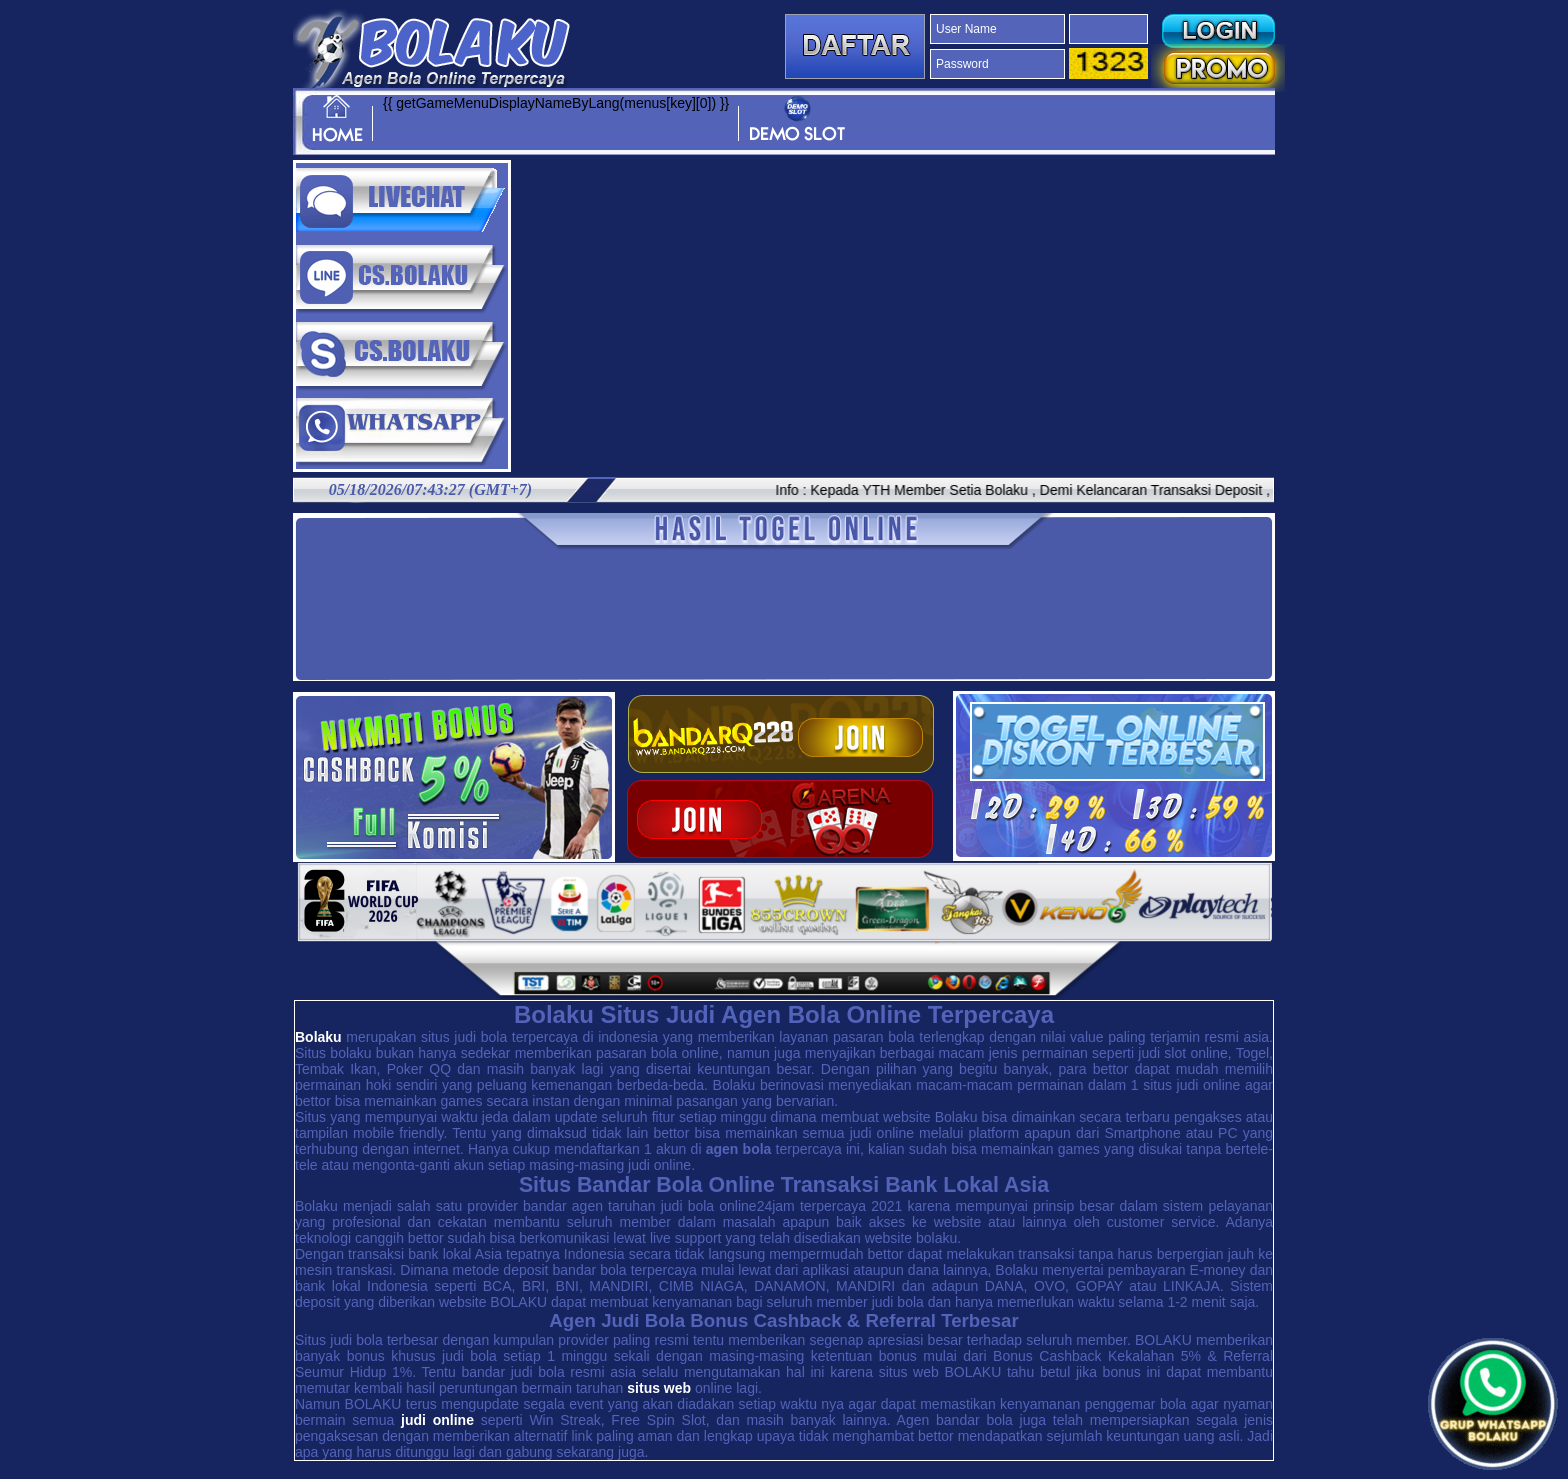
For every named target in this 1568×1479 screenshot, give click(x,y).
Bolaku (318, 1037)
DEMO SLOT (797, 120)
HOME (337, 120)
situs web (659, 1388)
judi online (437, 1420)
